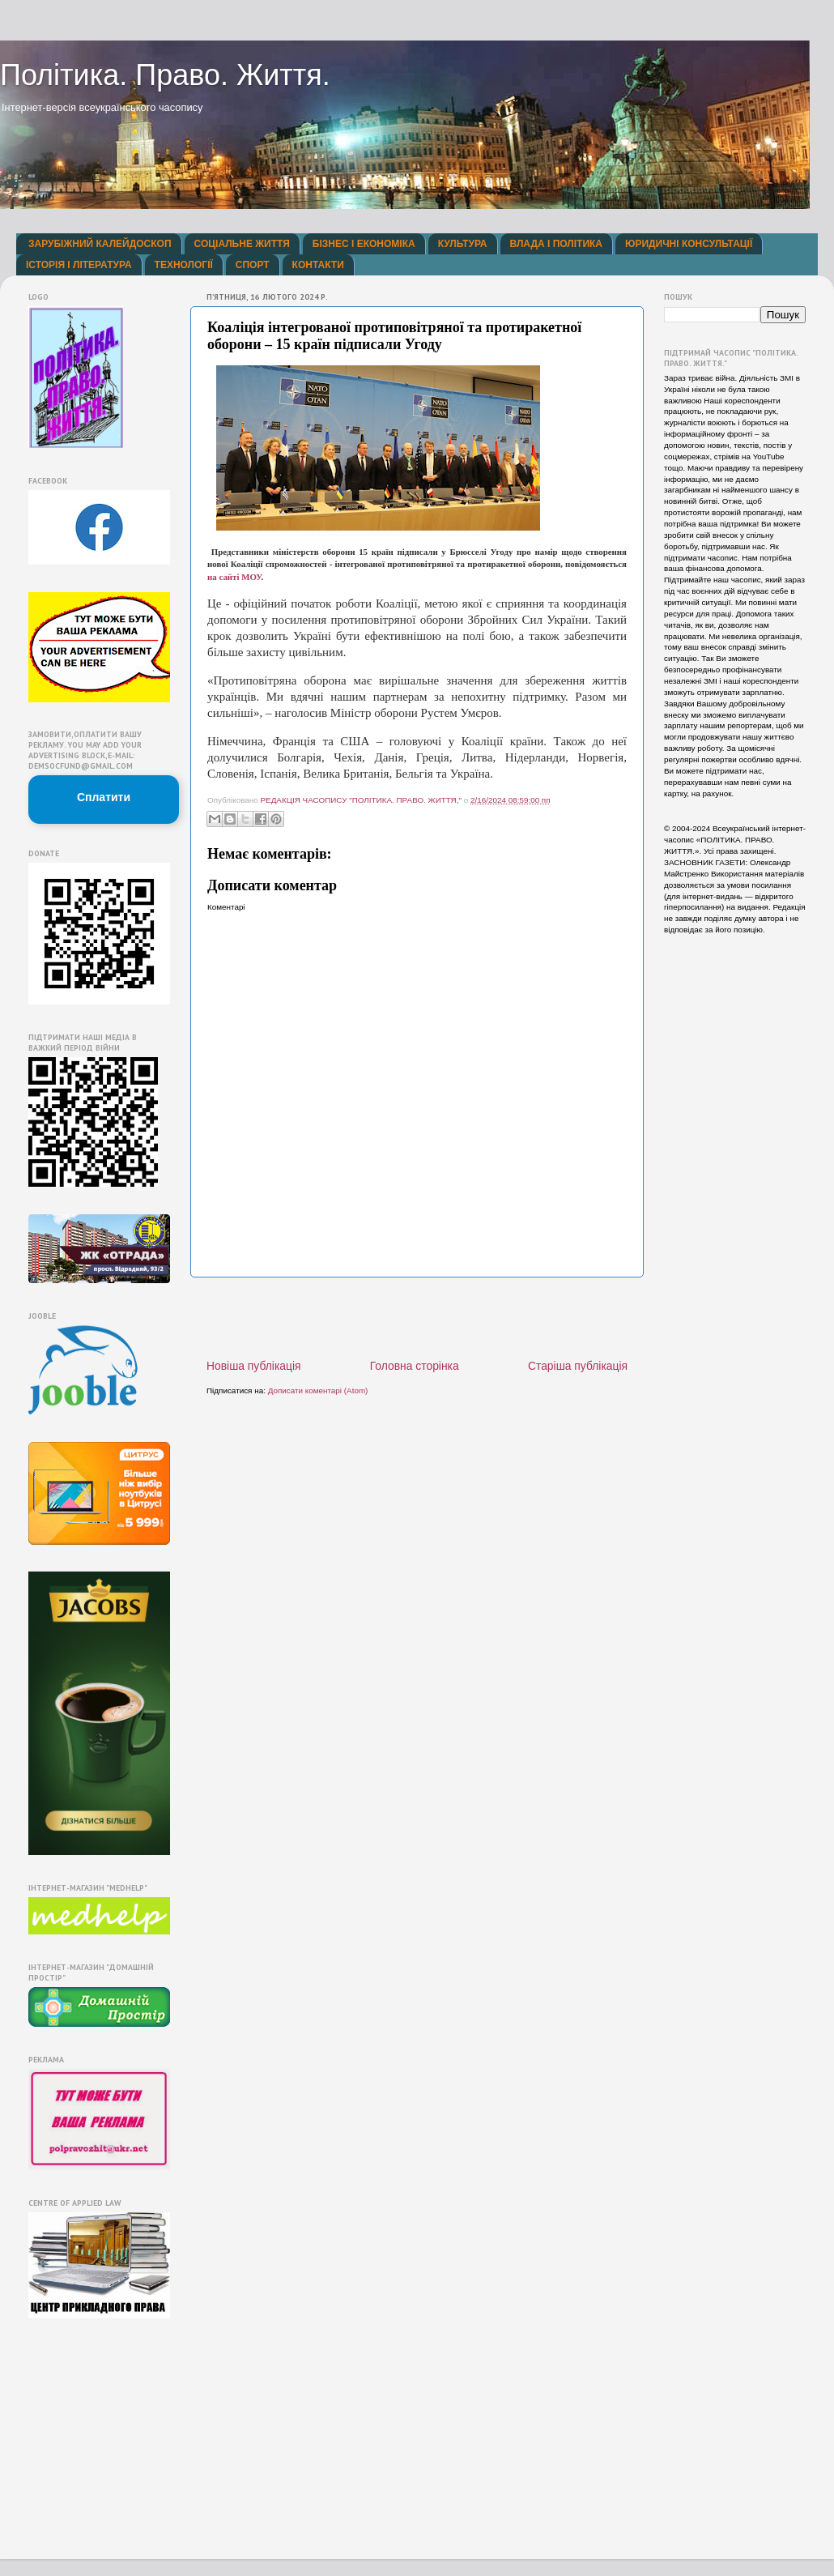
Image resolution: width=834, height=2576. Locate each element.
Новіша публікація (253, 1365)
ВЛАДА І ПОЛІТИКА (556, 243)
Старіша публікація (578, 1365)
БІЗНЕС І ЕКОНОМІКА (364, 243)
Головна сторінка (414, 1365)
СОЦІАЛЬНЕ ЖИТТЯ (242, 243)
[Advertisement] (417, 1318)
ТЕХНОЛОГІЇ (184, 265)
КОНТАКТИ (318, 265)
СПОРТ (253, 265)
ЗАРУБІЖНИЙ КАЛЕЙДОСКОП (100, 243)
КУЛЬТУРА (462, 243)
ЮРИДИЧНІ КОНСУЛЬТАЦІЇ (688, 243)
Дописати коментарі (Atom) (318, 1390)
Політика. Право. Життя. (165, 75)
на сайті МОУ (234, 577)
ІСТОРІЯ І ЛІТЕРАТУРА (79, 265)
